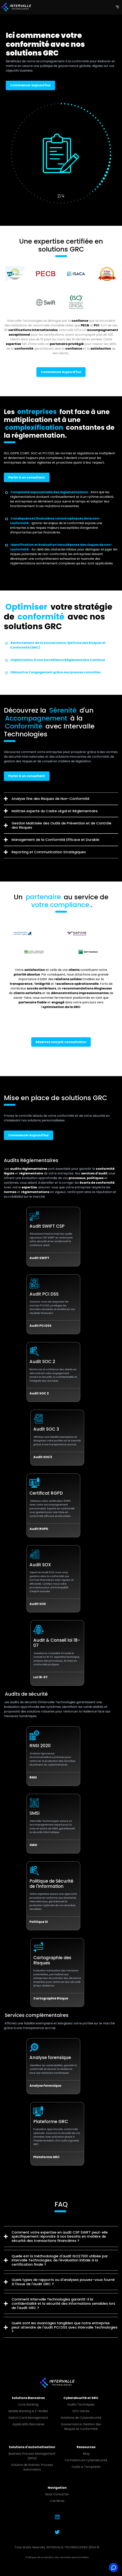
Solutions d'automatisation (32, 2447)
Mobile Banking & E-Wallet (28, 2411)
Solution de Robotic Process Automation (32, 2467)
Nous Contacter (57, 2494)
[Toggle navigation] (117, 7)
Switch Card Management (28, 2417)
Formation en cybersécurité (86, 2460)
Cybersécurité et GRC (80, 2398)
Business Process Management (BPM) (32, 2455)
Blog (86, 2453)
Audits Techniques (81, 2404)
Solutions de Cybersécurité (81, 2417)
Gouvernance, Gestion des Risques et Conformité (81, 2426)
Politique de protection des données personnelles (57, 2557)
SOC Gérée (80, 2411)
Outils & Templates (86, 2467)
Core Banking (28, 2404)
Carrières (57, 2501)
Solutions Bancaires (28, 2398)
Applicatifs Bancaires (28, 2424)
